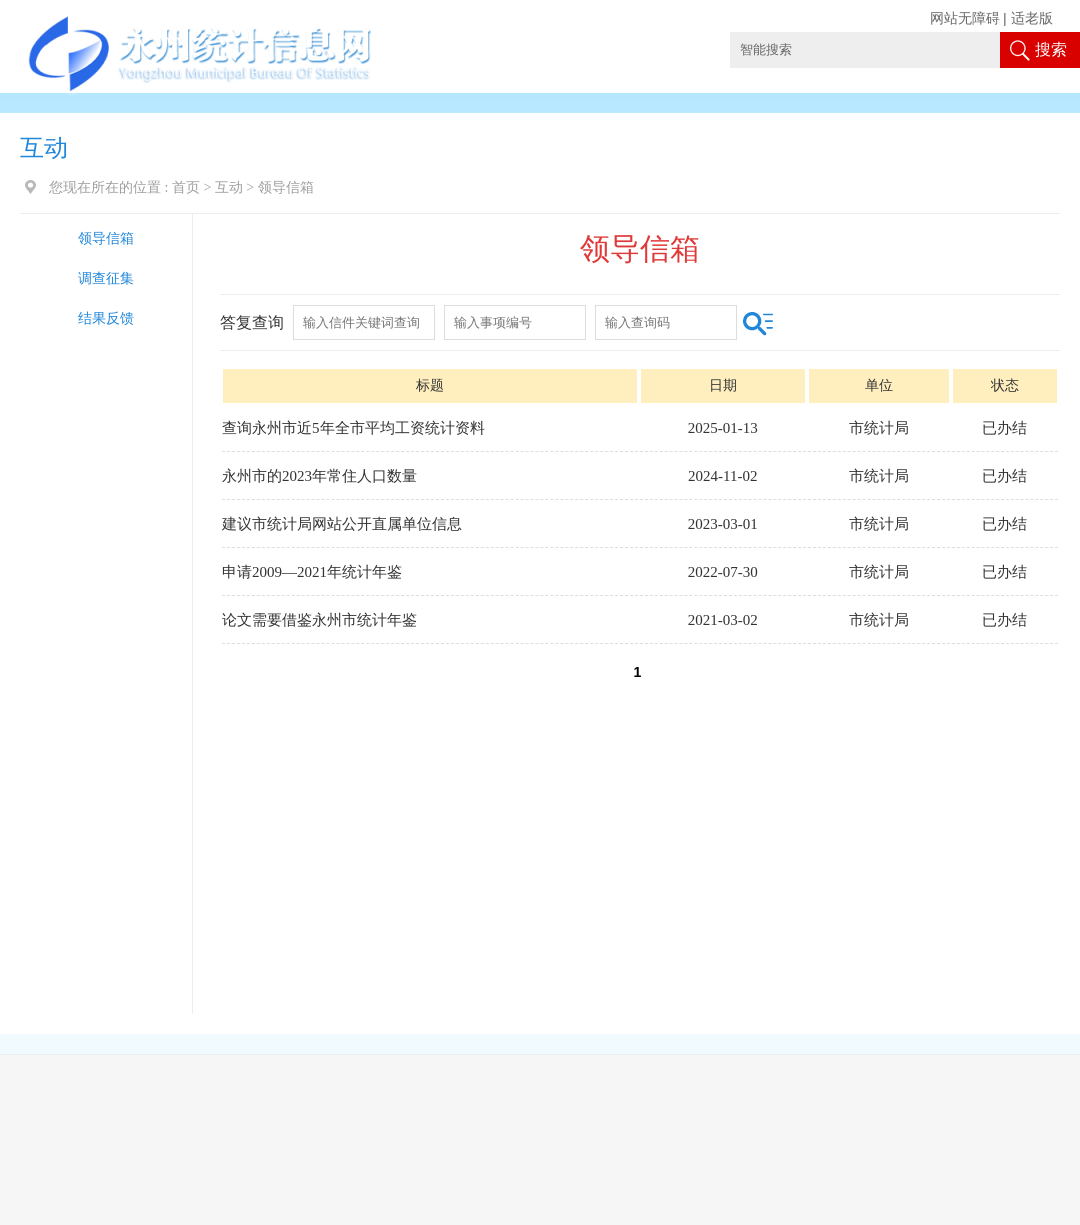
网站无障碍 (965, 18)
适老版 (1032, 18)
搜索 (1051, 49)
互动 (229, 187)
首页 (186, 187)
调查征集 (106, 278)
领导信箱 (106, 238)
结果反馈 (106, 318)
